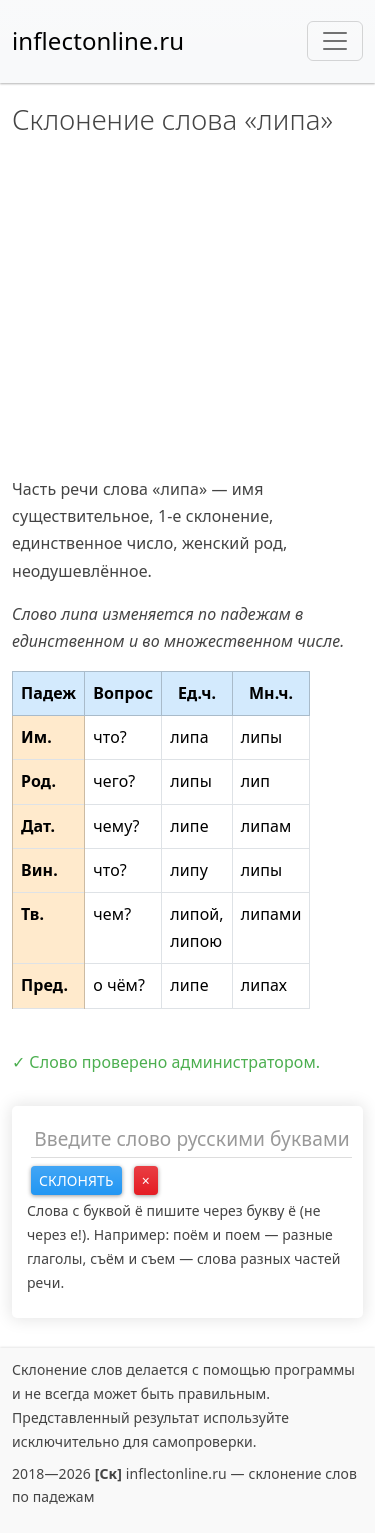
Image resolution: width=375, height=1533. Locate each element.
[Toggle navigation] (335, 41)
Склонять (76, 1180)
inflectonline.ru (98, 40)
